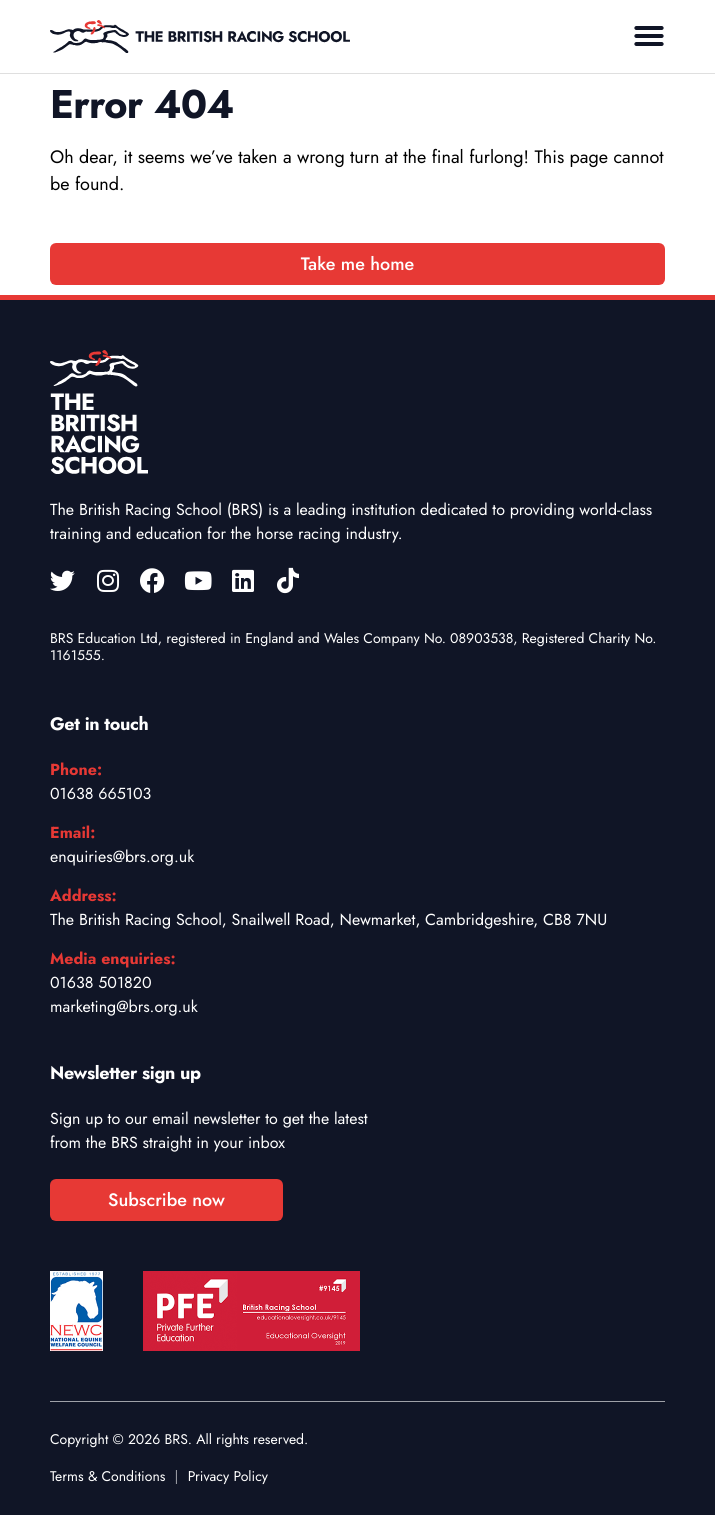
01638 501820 (101, 982)
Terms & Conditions (107, 1477)
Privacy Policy (228, 1477)
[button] (649, 36)
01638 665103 (100, 793)
